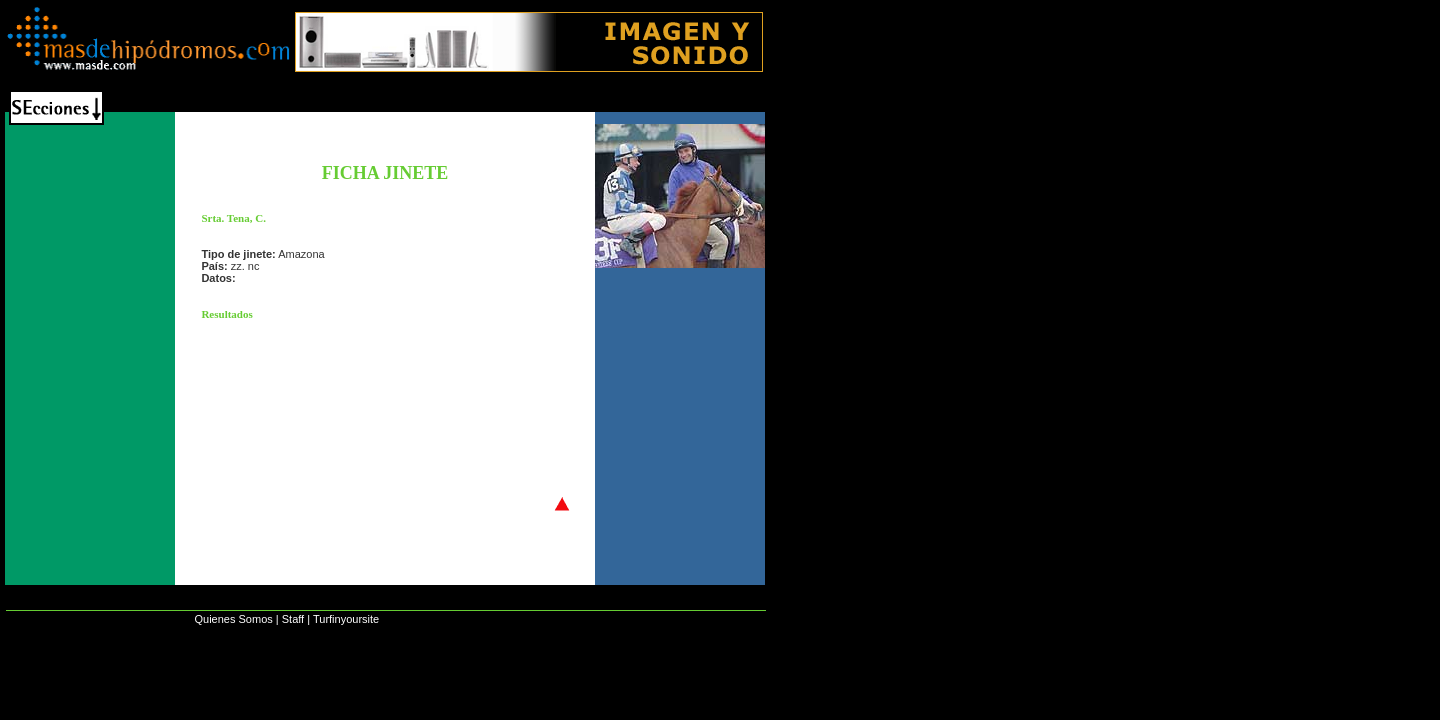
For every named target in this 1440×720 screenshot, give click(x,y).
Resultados (226, 314)
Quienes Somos (233, 619)
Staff (293, 619)
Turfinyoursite (346, 619)
